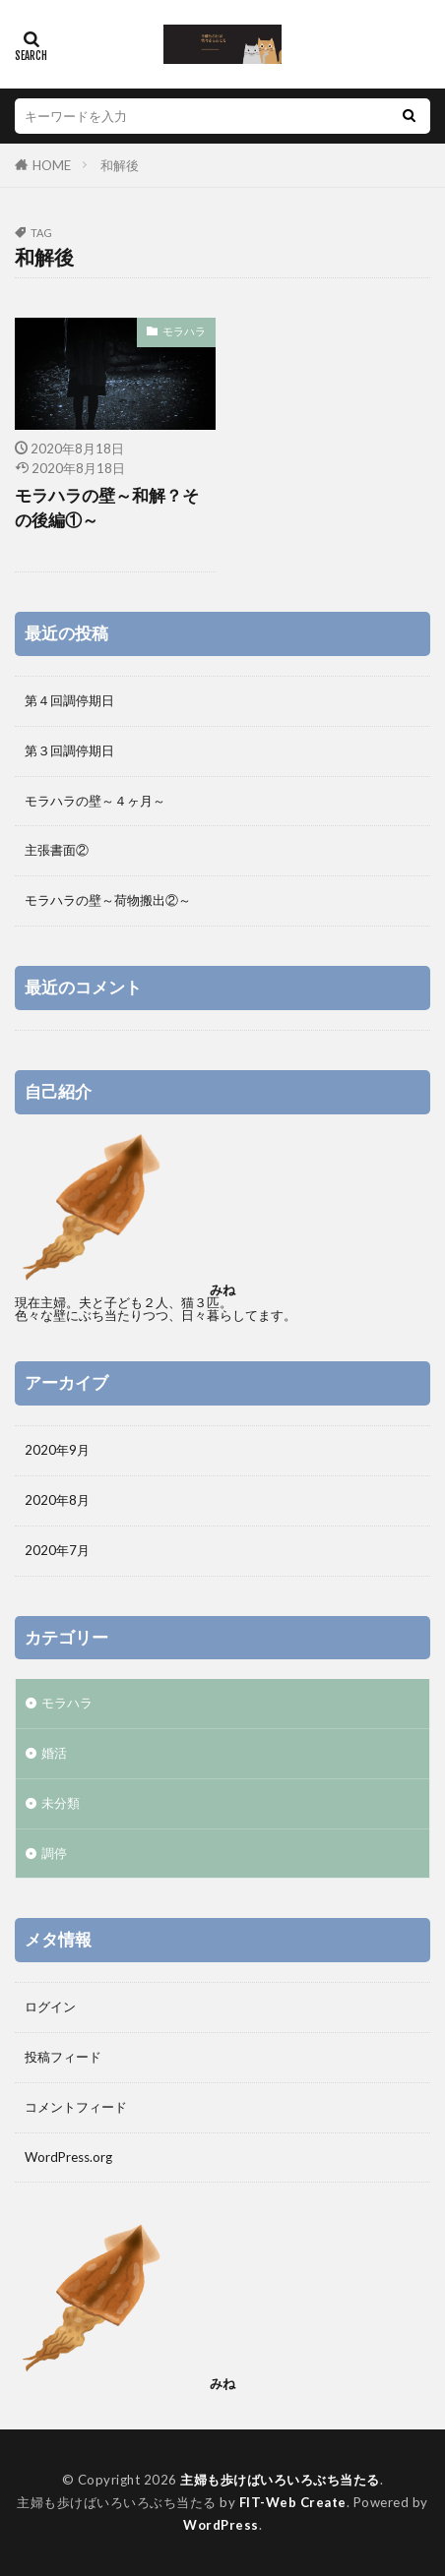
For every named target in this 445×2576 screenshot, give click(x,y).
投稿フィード (63, 2057)
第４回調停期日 (69, 700)
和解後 (119, 165)
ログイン (50, 2006)
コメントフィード (76, 2107)
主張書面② (57, 850)
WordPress (221, 2525)
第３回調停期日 (69, 750)
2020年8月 (57, 1500)
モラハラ (184, 331)
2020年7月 (57, 1550)
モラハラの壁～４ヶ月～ (95, 801)
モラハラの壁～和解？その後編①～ (107, 508)
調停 (54, 1853)
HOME (51, 165)
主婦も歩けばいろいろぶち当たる (280, 2479)
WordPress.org (68, 2157)
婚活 (54, 1753)
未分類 (60, 1803)
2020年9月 (57, 1450)
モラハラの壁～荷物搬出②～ (108, 900)
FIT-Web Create (293, 2502)
